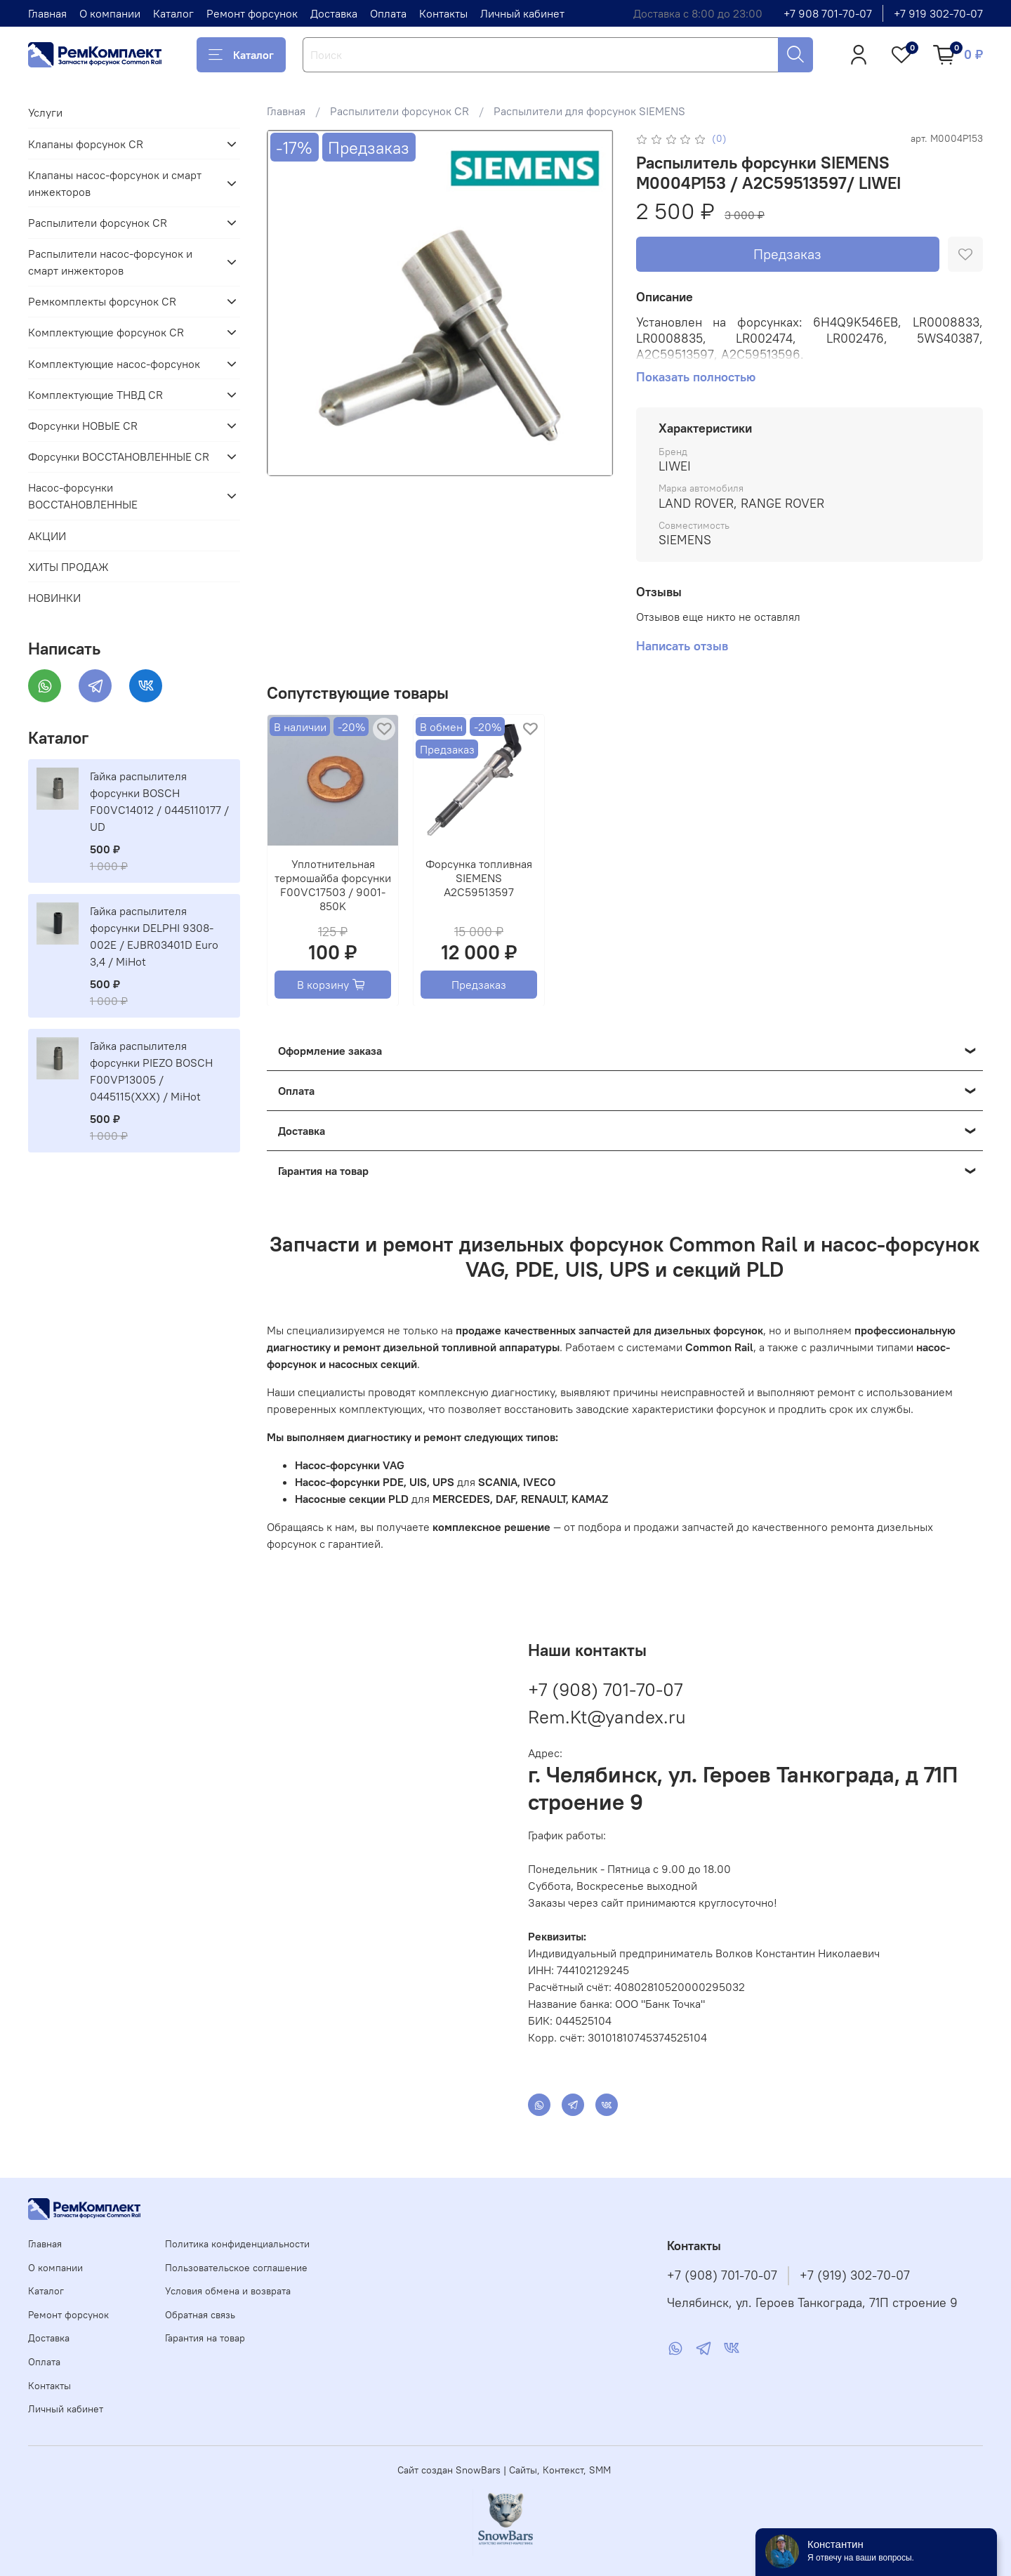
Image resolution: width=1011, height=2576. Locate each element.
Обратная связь (200, 2314)
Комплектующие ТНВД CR (95, 395)
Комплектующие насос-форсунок (114, 364)
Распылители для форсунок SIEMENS (589, 111)
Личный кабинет (522, 13)
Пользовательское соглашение (236, 2267)
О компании (109, 13)
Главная (47, 13)
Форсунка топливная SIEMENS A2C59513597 (478, 878)
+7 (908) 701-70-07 (605, 1689)
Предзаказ (787, 254)
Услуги (45, 112)
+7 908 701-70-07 (828, 13)
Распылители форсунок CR (399, 111)
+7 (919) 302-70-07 (855, 2275)
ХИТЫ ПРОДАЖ (68, 567)
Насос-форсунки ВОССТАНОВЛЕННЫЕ (83, 495)
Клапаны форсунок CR (85, 144)
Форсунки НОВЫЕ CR (83, 426)
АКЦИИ (47, 536)
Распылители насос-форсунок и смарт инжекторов (110, 262)
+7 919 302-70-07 (938, 13)
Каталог (173, 13)
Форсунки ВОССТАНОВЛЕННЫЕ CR (118, 456)
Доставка (333, 13)
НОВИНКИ (54, 598)
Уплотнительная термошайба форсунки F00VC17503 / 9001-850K (333, 885)
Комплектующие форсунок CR (106, 332)
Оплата (388, 13)
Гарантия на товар (205, 2338)
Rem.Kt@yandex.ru (607, 1716)
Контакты (443, 13)
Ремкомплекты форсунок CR (102, 301)
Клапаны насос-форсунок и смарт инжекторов (114, 183)
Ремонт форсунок (252, 13)
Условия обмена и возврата (228, 2291)
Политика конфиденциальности (237, 2243)
